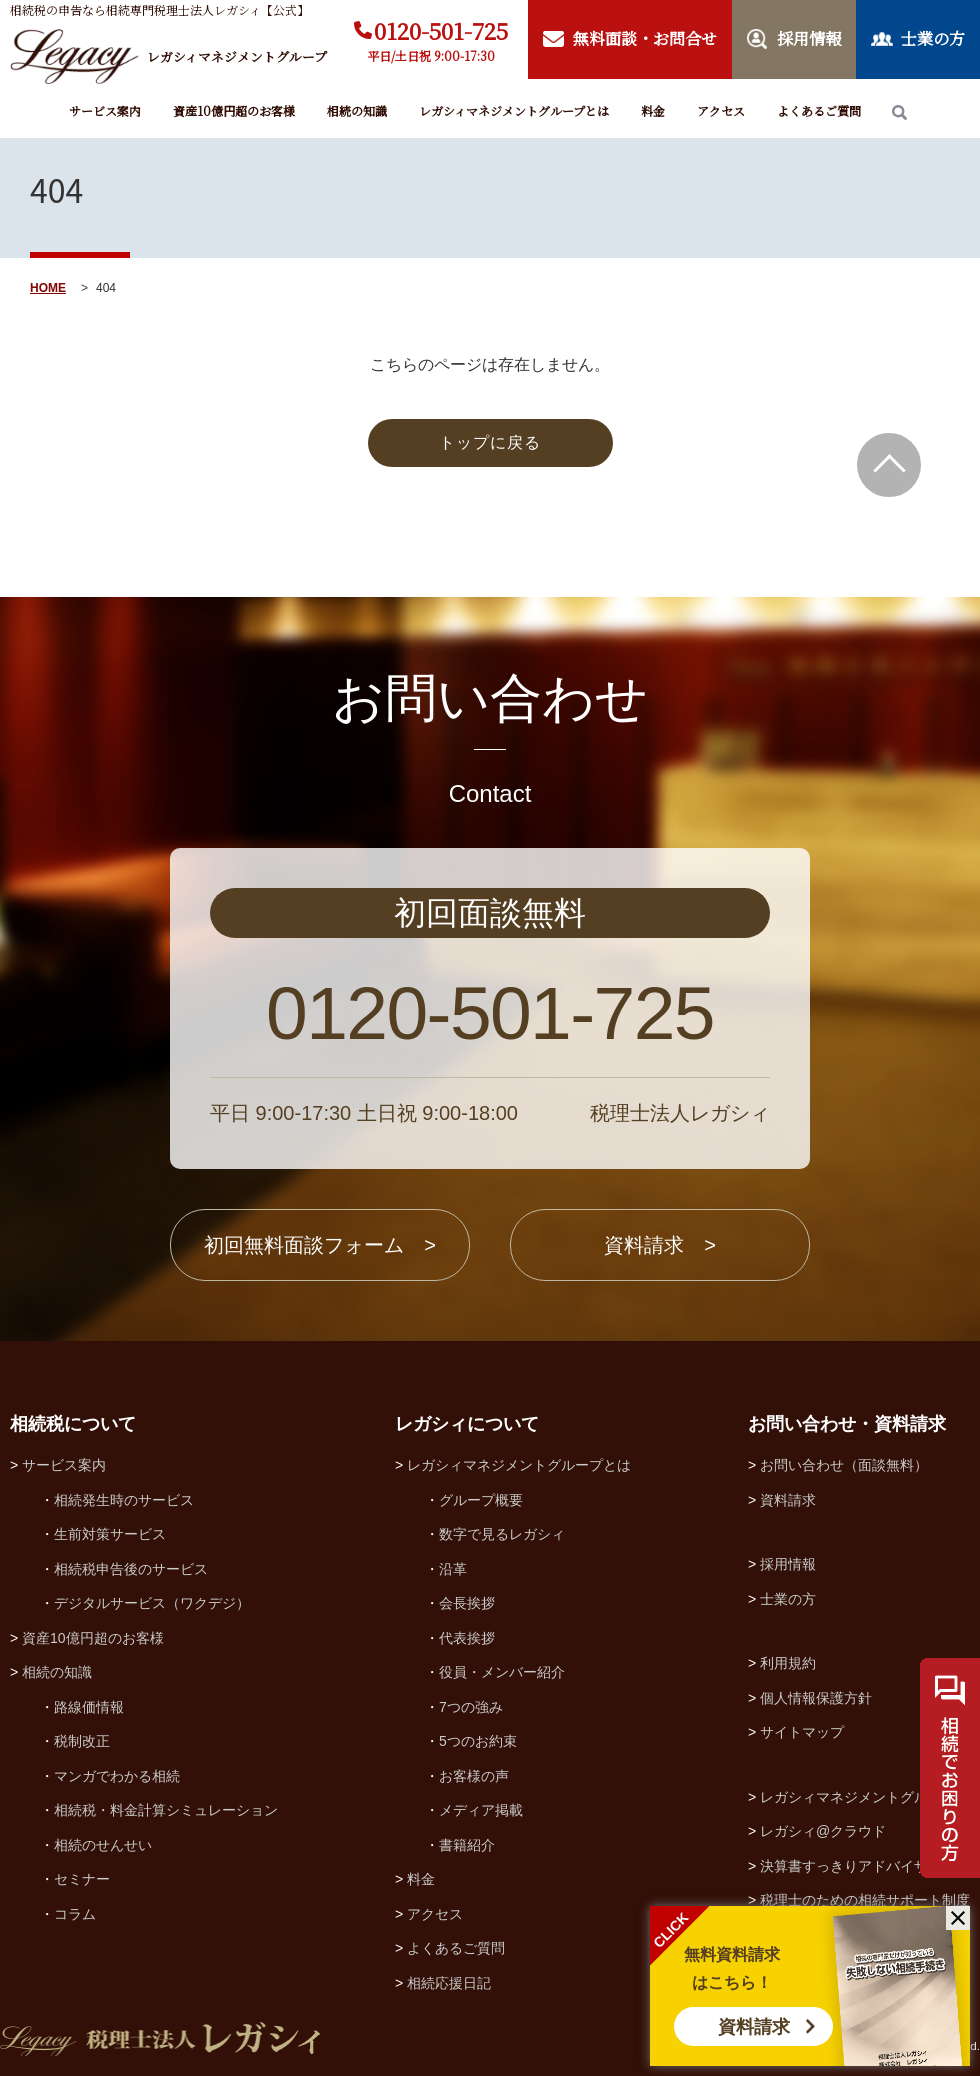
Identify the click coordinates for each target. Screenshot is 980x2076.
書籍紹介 (467, 1845)
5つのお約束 (478, 1741)
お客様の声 (474, 1776)
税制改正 (82, 1741)
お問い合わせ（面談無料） (844, 1465)
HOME (48, 288)
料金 (653, 110)
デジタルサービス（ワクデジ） (152, 1603)
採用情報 (788, 1564)
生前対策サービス (110, 1534)
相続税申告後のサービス (131, 1569)
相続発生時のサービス (124, 1500)
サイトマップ (802, 1732)
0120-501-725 (441, 30)
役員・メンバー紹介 (502, 1672)
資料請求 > (660, 1245)
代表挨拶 (467, 1638)
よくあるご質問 (819, 110)
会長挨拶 (467, 1603)
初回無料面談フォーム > (320, 1245)
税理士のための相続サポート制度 (865, 1900)
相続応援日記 (449, 1983)
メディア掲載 (481, 1810)
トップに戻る (490, 442)
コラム (75, 1914)
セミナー (82, 1879)
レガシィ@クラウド (823, 1831)
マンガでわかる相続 (117, 1776)
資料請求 (754, 2027)
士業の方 (788, 1599)
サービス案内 (105, 110)
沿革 (453, 1569)
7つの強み (471, 1707)
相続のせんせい (103, 1845)
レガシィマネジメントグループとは (514, 110)
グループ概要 (481, 1500)
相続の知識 (357, 110)
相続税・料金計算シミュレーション (166, 1810)
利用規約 (788, 1663)
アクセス (721, 110)
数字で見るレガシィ (502, 1534)
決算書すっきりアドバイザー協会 (865, 1866)
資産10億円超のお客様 (234, 110)
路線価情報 (89, 1707)
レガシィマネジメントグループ (858, 1797)
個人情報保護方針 (816, 1698)
